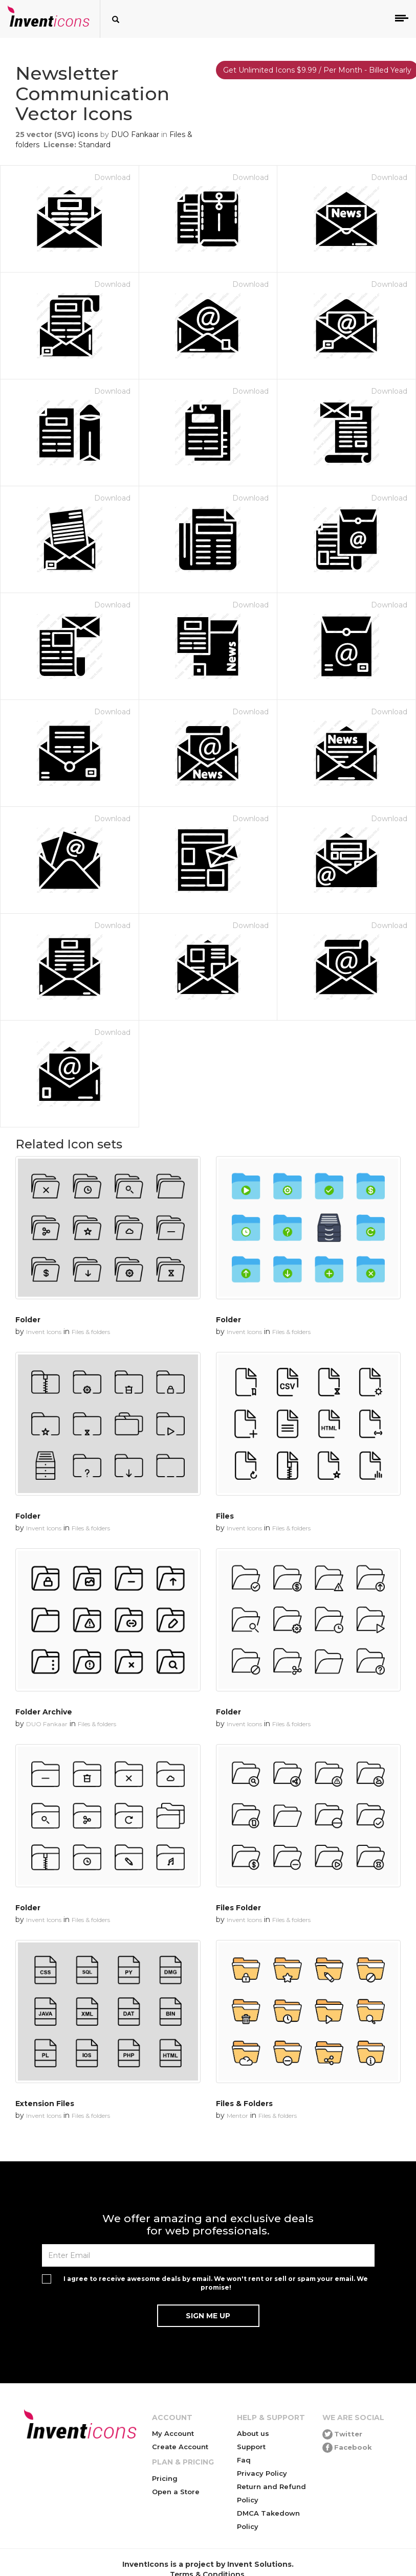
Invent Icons (43, 1332)
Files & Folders (244, 2103)
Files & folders (91, 1332)
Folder (27, 1319)
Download (112, 177)
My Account (173, 2433)
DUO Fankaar (135, 134)
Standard (94, 144)
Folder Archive (43, 1711)
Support (251, 2447)
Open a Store (176, 2492)
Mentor (237, 2115)
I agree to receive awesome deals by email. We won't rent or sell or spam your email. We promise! (215, 2283)
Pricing (165, 2478)
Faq (244, 2460)
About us (253, 2433)
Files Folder (238, 1907)
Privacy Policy (262, 2473)
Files (225, 1516)
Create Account (180, 2447)
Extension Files (44, 2103)
